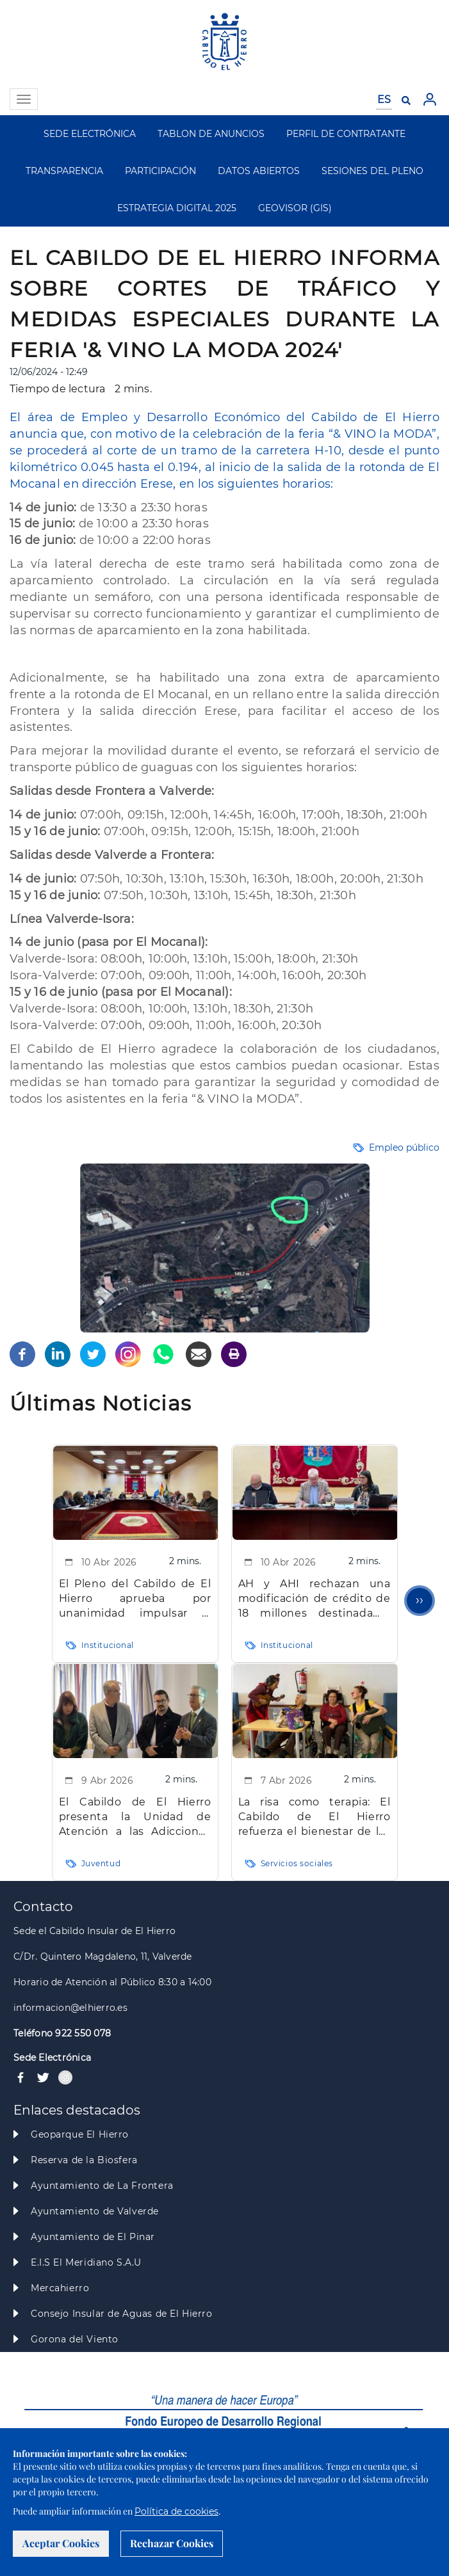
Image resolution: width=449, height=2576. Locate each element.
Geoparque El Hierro (80, 2134)
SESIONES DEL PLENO (372, 171)
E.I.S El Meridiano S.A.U (86, 2262)
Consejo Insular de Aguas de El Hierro (121, 2313)
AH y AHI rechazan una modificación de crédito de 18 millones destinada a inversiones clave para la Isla (314, 1599)
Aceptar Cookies (60, 2543)
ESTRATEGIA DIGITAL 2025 (176, 208)
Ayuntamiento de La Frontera (102, 2185)
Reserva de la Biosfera (84, 2160)
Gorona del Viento (74, 2339)
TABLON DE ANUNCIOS (211, 134)
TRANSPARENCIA (64, 171)
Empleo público (404, 1147)
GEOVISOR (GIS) (295, 208)
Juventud (101, 1863)
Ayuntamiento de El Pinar (93, 2237)
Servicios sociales (297, 1863)
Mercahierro (60, 2288)
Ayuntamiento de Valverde (95, 2211)
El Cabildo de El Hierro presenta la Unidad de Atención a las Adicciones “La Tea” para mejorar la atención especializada (135, 1817)
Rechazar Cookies (171, 2543)
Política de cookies (176, 2511)
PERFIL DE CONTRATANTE (345, 134)
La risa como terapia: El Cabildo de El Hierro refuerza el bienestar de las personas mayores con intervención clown (314, 1817)
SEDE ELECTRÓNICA (90, 134)
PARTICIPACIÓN (160, 171)
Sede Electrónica (52, 2057)
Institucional (108, 1645)
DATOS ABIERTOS (259, 171)
